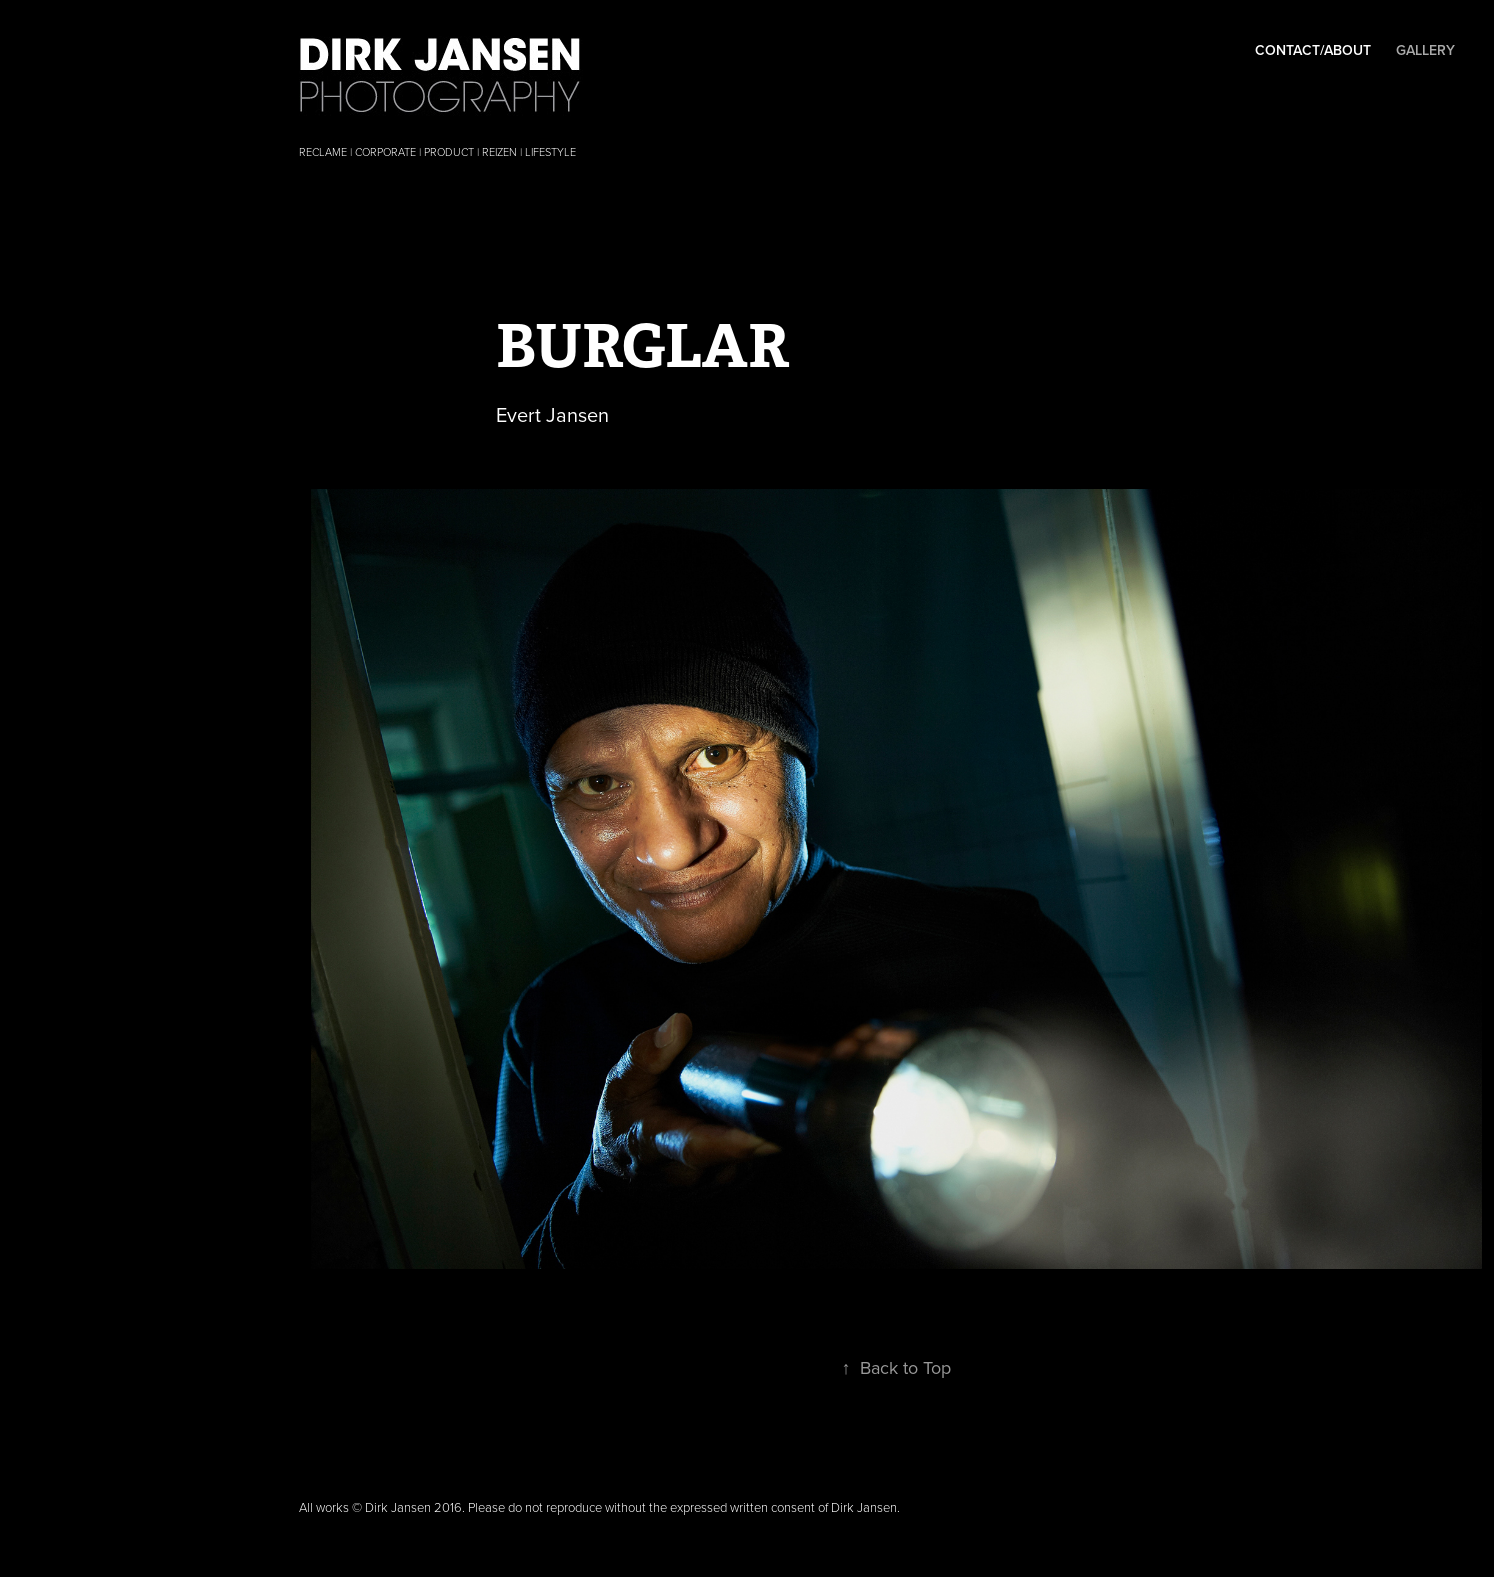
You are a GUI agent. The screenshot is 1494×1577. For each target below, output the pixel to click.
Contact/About (1313, 50)
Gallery (1425, 50)
